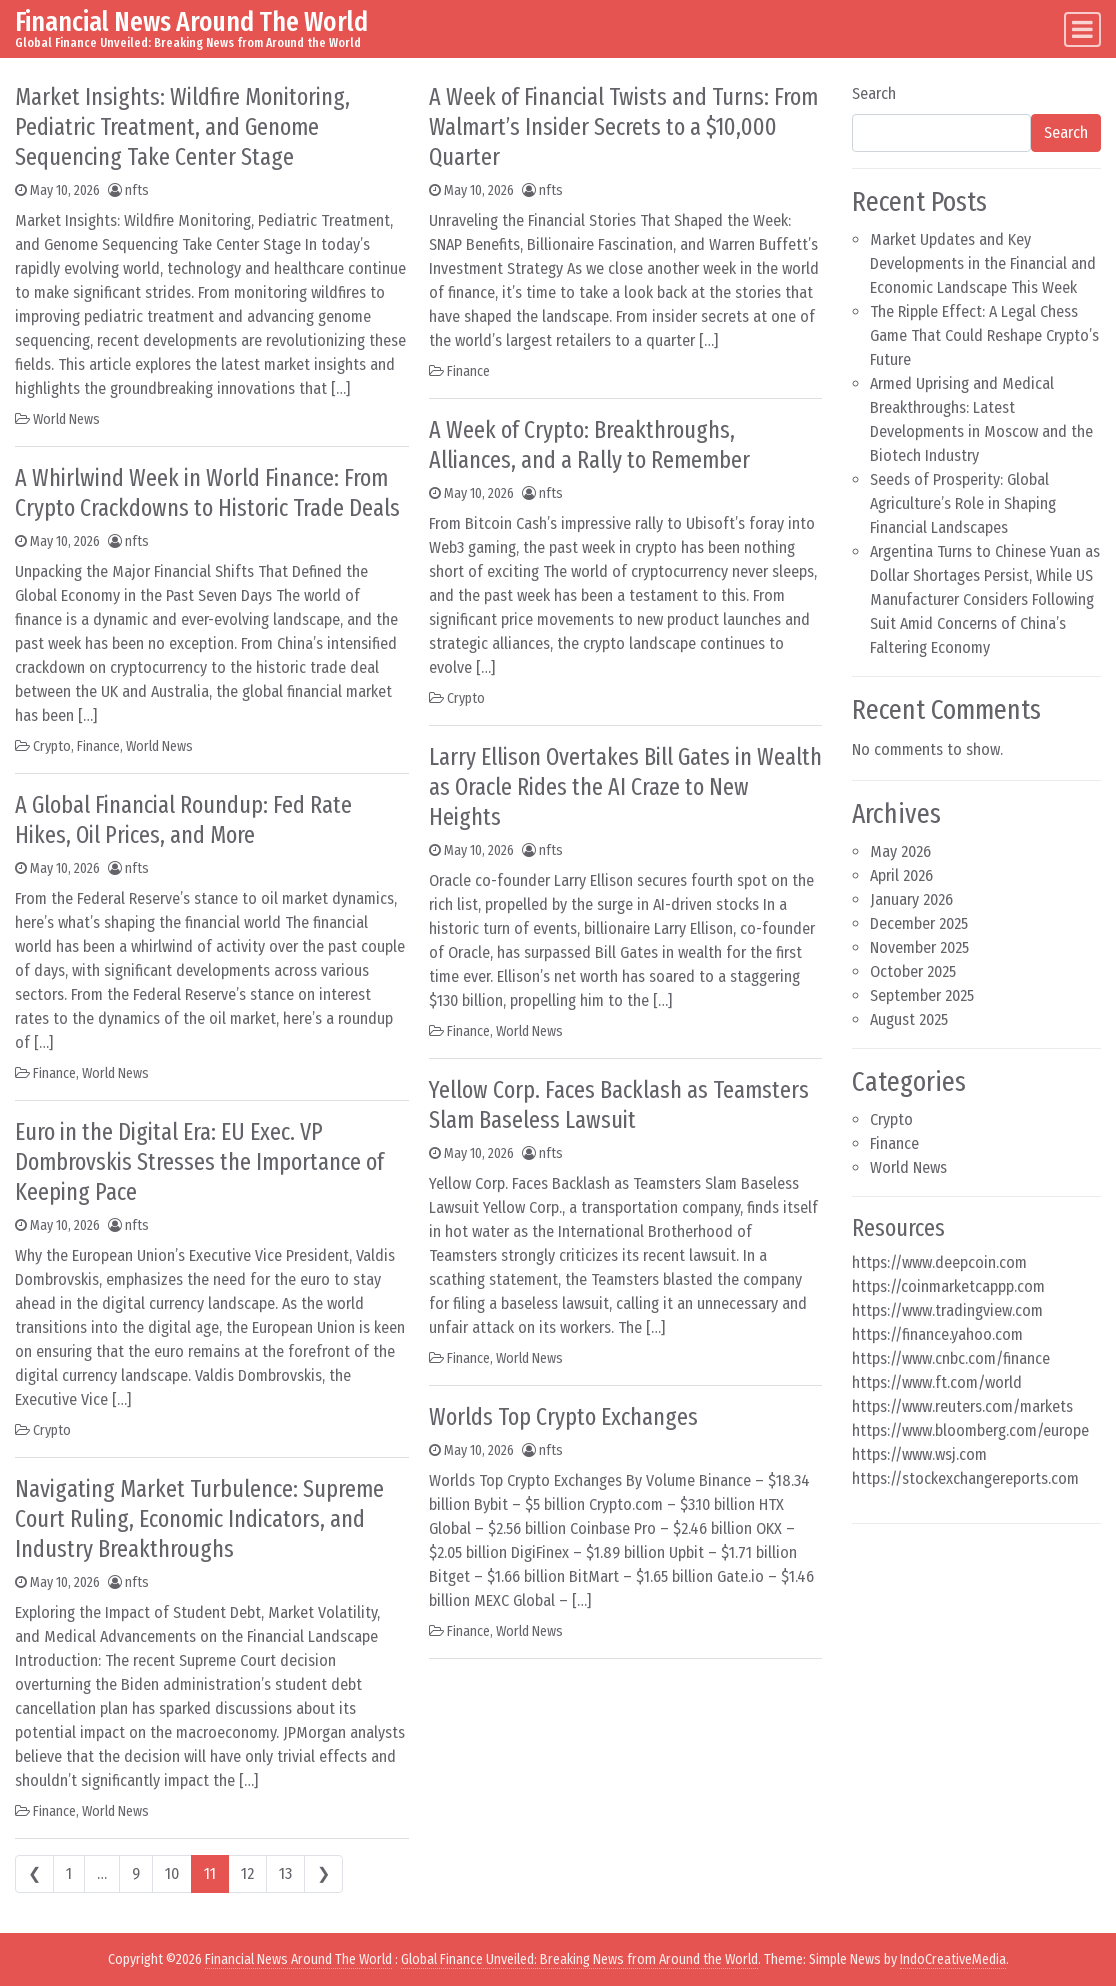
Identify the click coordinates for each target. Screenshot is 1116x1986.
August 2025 (909, 1019)
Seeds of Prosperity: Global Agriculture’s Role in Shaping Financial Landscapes (963, 503)
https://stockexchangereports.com (965, 1478)
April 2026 (901, 875)
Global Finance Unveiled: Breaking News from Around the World (579, 1959)
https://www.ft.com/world (937, 1382)
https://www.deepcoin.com (939, 1262)
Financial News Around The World (191, 21)
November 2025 (919, 947)
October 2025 (913, 971)
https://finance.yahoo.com (937, 1334)
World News (66, 419)
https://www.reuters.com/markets (962, 1406)
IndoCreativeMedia (953, 1959)
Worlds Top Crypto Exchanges (563, 1417)
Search (874, 93)
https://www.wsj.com (919, 1454)
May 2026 (900, 851)
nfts (137, 190)
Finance (98, 746)
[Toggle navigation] (1082, 29)
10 (172, 1873)
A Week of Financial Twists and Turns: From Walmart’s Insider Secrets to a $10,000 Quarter (623, 127)
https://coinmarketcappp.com (948, 1286)
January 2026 (911, 899)
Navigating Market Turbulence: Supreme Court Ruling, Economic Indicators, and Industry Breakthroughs (199, 1519)
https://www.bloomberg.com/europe (970, 1430)
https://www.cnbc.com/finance (951, 1358)
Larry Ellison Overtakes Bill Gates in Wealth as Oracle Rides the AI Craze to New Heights (625, 787)
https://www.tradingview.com (947, 1310)
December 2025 (919, 923)
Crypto (52, 746)
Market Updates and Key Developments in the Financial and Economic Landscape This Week (983, 263)
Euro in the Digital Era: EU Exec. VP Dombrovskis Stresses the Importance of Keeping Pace (199, 1162)
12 (247, 1873)
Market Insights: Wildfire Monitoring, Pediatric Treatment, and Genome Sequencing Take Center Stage (182, 127)
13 (285, 1873)
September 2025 (922, 995)
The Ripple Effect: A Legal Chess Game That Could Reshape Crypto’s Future (984, 335)
